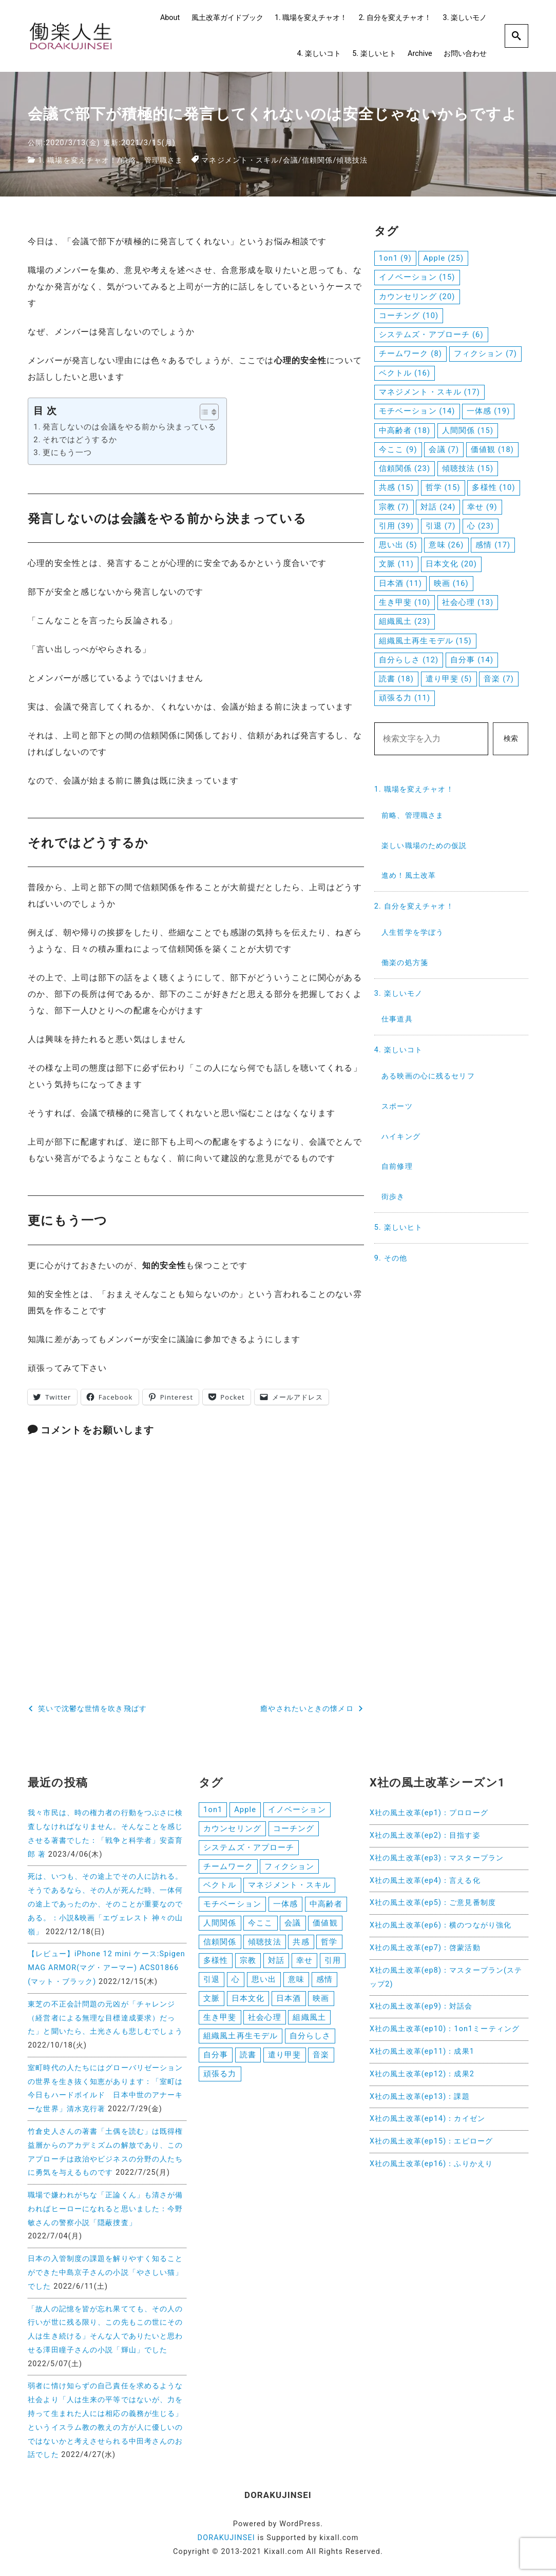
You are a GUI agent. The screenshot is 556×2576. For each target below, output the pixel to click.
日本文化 (248, 1999)
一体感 (285, 1904)
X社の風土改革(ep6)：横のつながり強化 (440, 1924)
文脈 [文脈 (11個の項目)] (396, 563)
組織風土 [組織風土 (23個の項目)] (404, 621)
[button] (205, 412)
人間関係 (219, 1923)
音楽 (321, 2057)
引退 (211, 1980)
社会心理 (264, 2019)
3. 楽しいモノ (465, 17)
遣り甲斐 (284, 2057)
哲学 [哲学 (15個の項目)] (443, 487)
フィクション (289, 1866)
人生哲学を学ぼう (412, 932)
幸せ (304, 1962)
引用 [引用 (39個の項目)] (396, 525)
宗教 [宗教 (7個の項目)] (394, 507)
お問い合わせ (465, 53)
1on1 (212, 1809)
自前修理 (396, 1166)
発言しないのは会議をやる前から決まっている (130, 426)
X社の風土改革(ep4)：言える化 (425, 1879)
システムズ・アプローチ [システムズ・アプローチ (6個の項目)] (431, 334)
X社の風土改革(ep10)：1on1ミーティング (445, 2027)
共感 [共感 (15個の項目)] (396, 487)
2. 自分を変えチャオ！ (395, 17)
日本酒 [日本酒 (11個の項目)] (400, 583)
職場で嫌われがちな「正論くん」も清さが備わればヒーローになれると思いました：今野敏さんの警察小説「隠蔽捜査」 (105, 2208)
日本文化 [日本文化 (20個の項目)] (451, 563)
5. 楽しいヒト (374, 53)
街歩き (393, 1196)
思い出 (264, 1980)
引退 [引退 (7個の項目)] (441, 525)
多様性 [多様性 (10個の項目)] (493, 487)
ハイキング (400, 1136)
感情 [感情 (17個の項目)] (492, 544)
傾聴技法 (352, 160)
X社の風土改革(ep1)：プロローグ (429, 1812)
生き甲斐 (219, 2019)
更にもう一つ (67, 452)
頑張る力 (219, 2076)
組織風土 (309, 2019)
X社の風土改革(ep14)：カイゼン (427, 2118)
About (170, 17)
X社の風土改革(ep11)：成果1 (422, 2050)
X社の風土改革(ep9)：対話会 (421, 2005)
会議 (290, 160)
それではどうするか (80, 439)
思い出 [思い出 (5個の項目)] (398, 544)
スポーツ (396, 1106)
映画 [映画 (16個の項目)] (451, 583)
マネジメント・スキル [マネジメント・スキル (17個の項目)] (429, 392)
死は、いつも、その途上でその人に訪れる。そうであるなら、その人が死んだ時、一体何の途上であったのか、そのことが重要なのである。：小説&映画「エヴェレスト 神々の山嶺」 (105, 1903)
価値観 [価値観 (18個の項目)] (492, 449)
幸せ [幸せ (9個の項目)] (482, 507)
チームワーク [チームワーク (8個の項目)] (410, 353)
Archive (420, 53)
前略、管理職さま (152, 160)
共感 (301, 1943)
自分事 (215, 2057)
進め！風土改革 (408, 875)
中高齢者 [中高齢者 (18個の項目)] (404, 430)
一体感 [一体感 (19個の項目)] (488, 411)
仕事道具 (396, 1019)
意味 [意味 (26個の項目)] (446, 544)
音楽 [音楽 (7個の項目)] (499, 678)
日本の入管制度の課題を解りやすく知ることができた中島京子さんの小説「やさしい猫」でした (105, 2272)
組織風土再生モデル (240, 2038)
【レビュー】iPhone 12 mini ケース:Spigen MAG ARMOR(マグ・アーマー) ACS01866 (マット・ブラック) (106, 1967)
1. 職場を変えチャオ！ (311, 17)
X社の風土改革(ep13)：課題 (420, 2095)
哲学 (329, 1943)
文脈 (211, 1999)
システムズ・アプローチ (248, 1847)
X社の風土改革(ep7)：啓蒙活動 (425, 1946)
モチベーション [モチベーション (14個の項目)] (417, 411)
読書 (248, 2057)
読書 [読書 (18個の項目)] (396, 678)
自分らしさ (310, 2038)
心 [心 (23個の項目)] (480, 525)
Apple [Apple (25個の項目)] (443, 258)
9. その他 (390, 1258)
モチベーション (232, 1904)
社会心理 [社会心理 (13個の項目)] (467, 602)
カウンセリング (232, 1828)
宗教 (248, 1962)
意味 (296, 1980)
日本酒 (288, 1999)
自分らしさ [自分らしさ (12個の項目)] (408, 659)
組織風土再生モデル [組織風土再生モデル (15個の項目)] (425, 640)
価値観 (325, 1923)
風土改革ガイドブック (227, 17)
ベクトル (219, 1885)
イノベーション (297, 1809)
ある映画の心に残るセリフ (427, 1076)
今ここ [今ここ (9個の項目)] (398, 449)
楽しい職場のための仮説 (424, 845)
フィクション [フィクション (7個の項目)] (485, 353)
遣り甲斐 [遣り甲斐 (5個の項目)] (449, 678)
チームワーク (228, 1866)
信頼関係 (317, 160)
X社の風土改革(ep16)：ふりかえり (431, 2162)
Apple (245, 1809)
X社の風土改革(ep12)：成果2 (422, 2073)
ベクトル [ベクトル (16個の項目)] (404, 373)
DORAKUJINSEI (226, 2536)
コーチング (294, 1828)
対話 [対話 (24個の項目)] (437, 507)
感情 (324, 1980)
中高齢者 (326, 1904)
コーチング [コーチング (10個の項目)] (408, 315)
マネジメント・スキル (240, 160)
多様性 (215, 1962)
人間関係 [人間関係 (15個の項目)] (467, 430)
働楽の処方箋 (404, 962)
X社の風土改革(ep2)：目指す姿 (425, 1834)
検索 (511, 738)
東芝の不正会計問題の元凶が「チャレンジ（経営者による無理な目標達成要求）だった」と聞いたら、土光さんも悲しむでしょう (105, 2017)
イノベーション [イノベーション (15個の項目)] (417, 277)
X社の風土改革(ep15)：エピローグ (431, 2140)
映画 (321, 1999)
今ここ (260, 1923)
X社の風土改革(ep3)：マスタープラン (437, 1857)
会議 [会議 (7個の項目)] (444, 449)
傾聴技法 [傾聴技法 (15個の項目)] (467, 468)
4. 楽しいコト (318, 53)
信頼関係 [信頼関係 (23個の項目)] (404, 468)
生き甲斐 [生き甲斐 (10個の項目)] (404, 602)
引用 (332, 1962)
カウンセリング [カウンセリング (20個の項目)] (417, 296)
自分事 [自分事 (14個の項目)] (471, 659)
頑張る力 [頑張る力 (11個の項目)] (404, 697)
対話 (276, 1962)
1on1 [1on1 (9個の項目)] (395, 258)
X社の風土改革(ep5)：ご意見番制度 (433, 1902)
